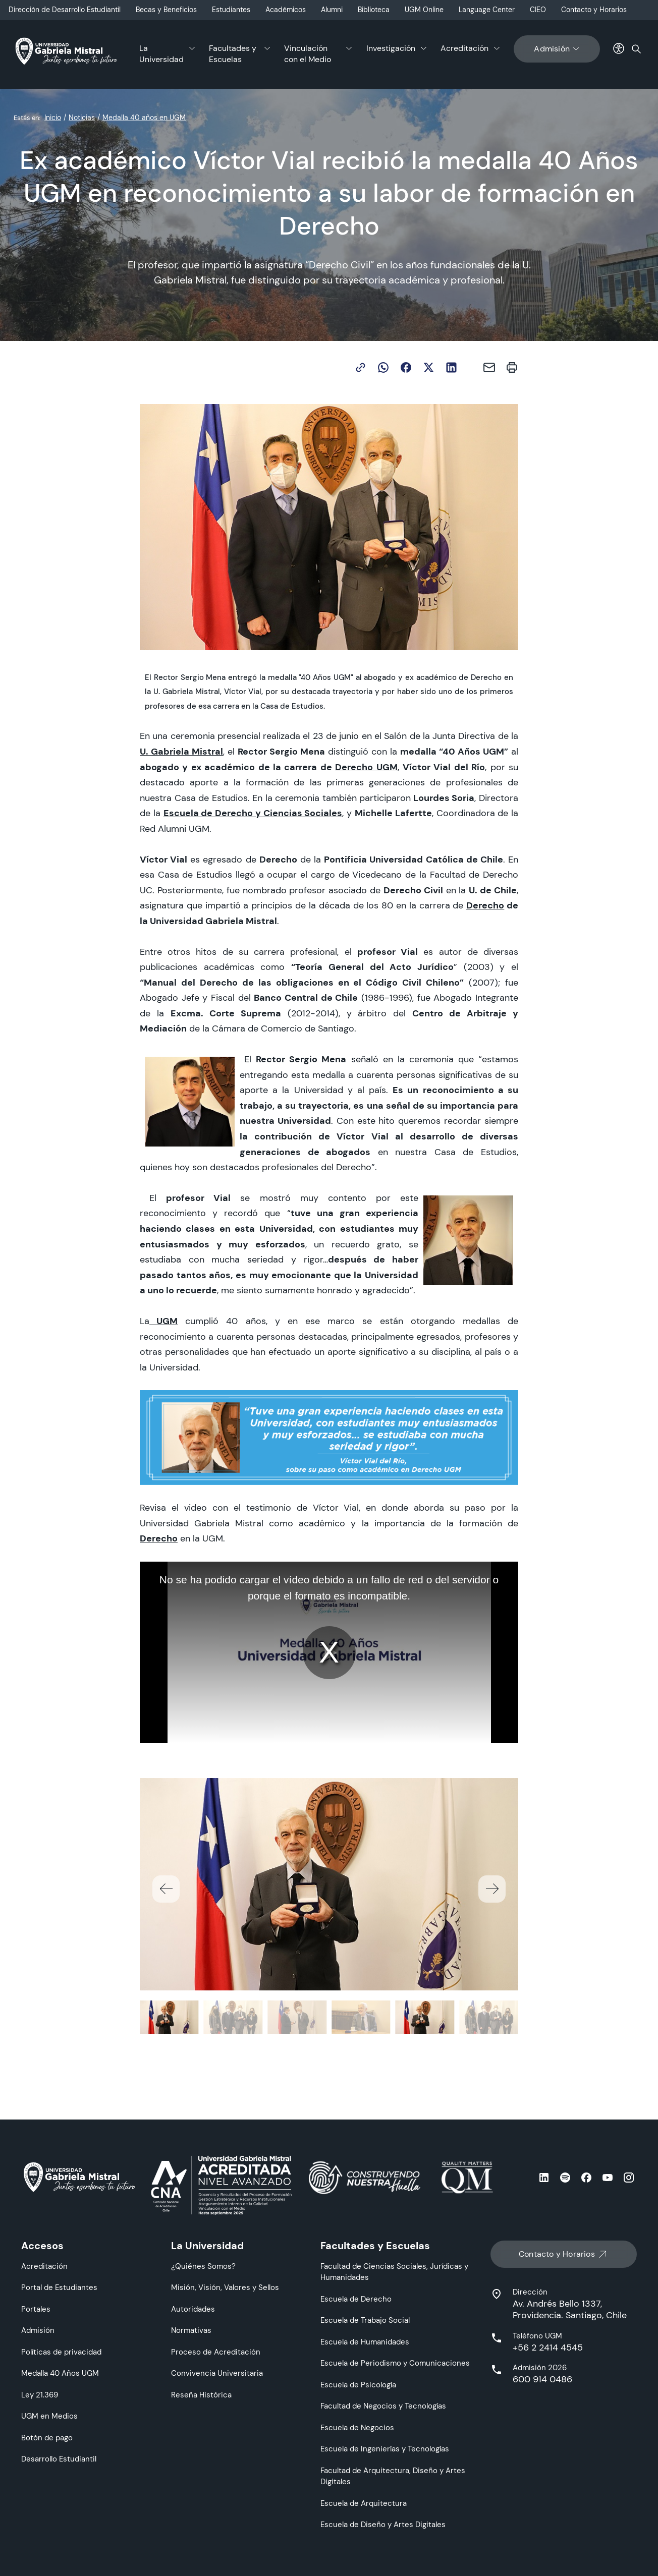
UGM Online (424, 9)
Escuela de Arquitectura (363, 2503)
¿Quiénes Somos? (203, 2266)
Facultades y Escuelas (232, 53)
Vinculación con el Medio (307, 53)
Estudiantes (231, 9)
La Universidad (161, 53)
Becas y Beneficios (166, 9)
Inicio (52, 117)
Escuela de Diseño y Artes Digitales (383, 2524)
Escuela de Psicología (358, 2384)
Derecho (485, 905)
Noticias (82, 117)
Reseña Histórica (201, 2394)
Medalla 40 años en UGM (144, 117)
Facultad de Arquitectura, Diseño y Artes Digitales (392, 2476)
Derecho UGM (366, 767)
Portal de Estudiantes (59, 2287)
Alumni (332, 9)
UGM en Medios (49, 2416)
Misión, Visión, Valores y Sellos (225, 2287)
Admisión (557, 49)
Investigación (390, 48)
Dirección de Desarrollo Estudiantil (65, 9)
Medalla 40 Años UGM (60, 2373)
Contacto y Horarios (594, 9)
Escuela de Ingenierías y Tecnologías (384, 2448)
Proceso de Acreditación (215, 2352)
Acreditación (464, 48)
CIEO (538, 9)
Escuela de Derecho (356, 2299)
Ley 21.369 (39, 2394)
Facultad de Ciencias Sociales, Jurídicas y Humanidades (394, 2271)
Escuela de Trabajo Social (365, 2320)
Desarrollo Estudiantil (58, 2459)
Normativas (191, 2330)
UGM (167, 1321)
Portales (35, 2309)
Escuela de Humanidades (364, 2341)
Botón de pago (47, 2437)
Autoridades (193, 2309)
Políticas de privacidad (61, 2352)
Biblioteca (374, 9)
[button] (492, 1889)
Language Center (487, 9)
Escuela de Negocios (357, 2427)
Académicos (285, 9)
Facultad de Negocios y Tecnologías (383, 2406)
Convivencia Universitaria (217, 2373)
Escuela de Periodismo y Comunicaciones (395, 2363)
